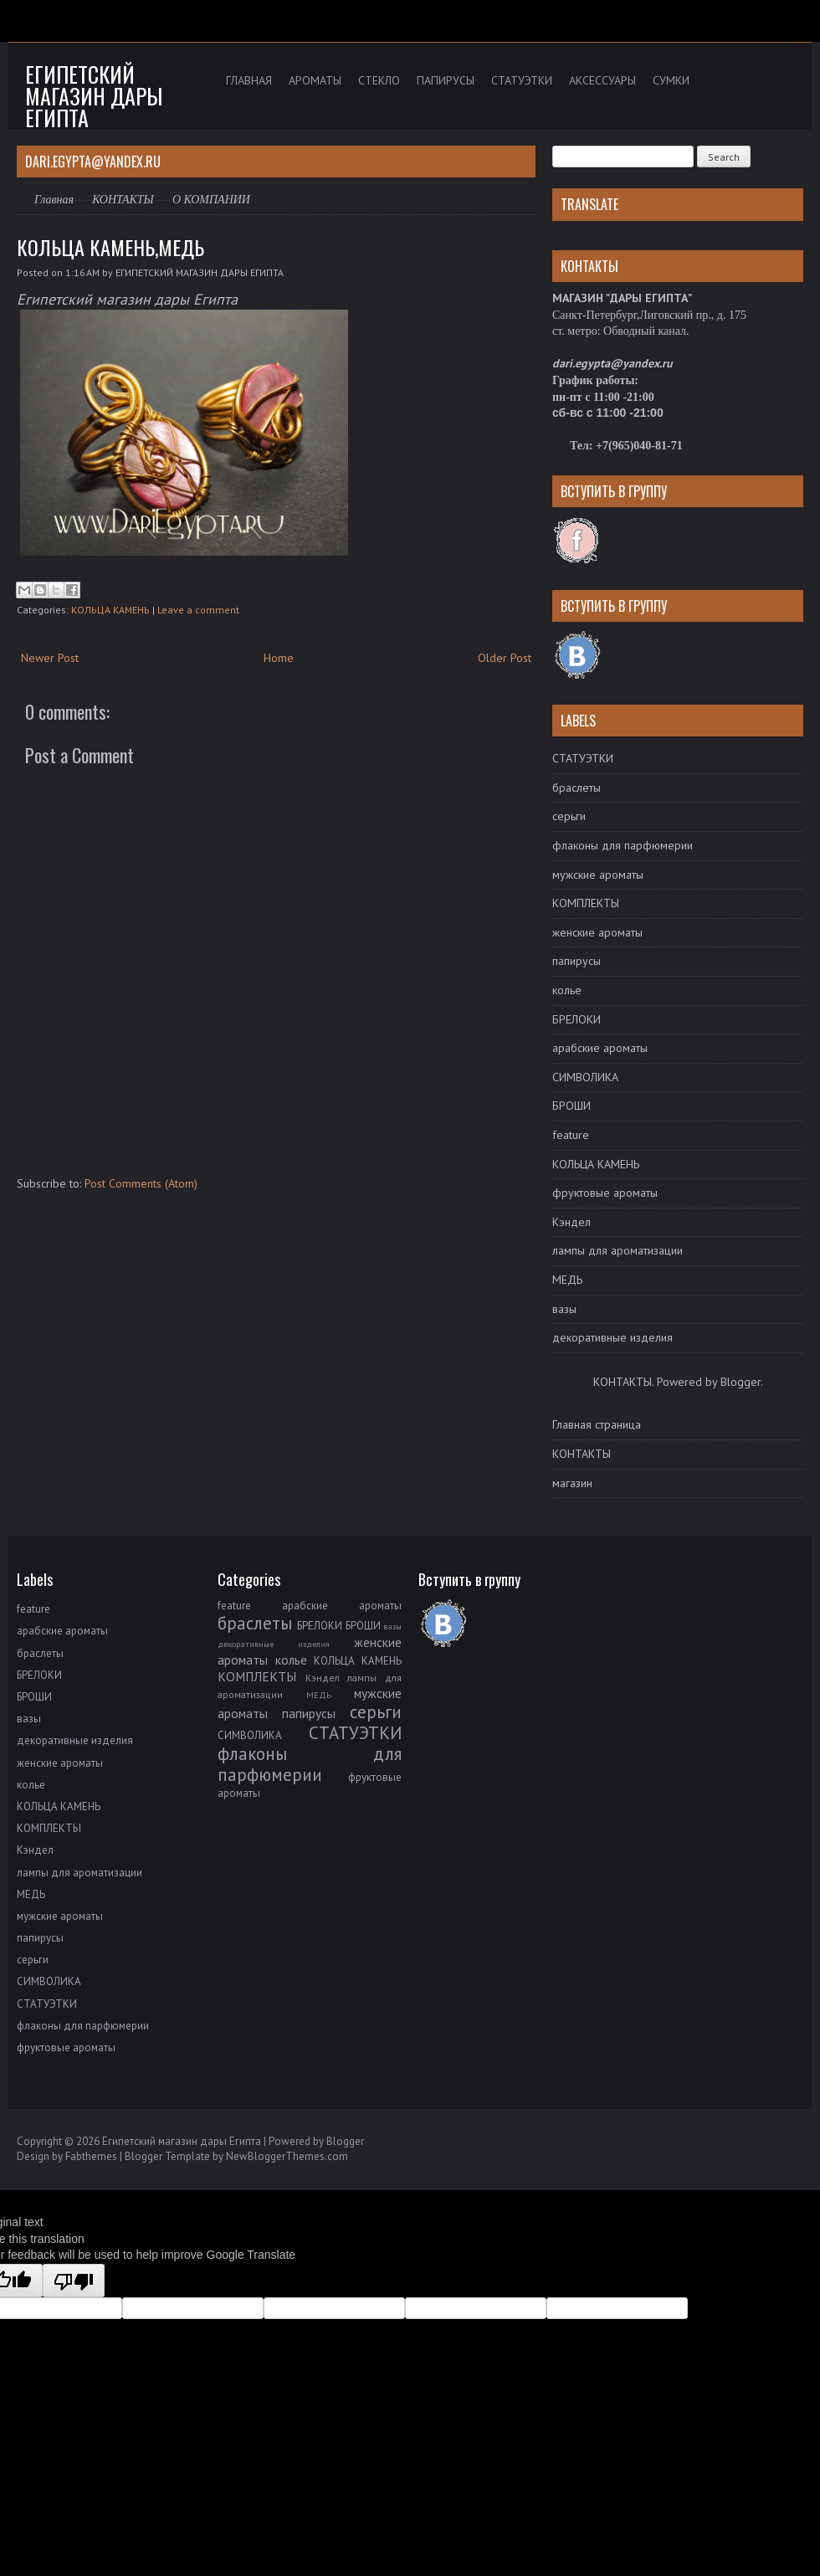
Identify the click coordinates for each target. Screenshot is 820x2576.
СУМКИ (671, 80)
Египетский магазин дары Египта (93, 96)
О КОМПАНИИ (211, 199)
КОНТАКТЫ (123, 199)
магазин (572, 1483)
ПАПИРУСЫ (445, 80)
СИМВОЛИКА (585, 1077)
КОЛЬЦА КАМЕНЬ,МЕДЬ (110, 247)
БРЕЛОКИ (576, 1019)
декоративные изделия (612, 1337)
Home (279, 657)
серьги (569, 816)
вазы (564, 1308)
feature (570, 1134)
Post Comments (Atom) (141, 1183)
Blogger (740, 1381)
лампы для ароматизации (617, 1250)
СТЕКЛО (379, 80)
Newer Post (50, 657)
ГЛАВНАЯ (249, 80)
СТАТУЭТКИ (521, 80)
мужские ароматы (597, 874)
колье (567, 990)
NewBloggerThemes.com (287, 2156)
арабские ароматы (600, 1047)
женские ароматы (597, 932)
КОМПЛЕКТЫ (585, 903)
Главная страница (596, 1424)
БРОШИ (571, 1105)
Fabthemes (91, 2156)
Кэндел (571, 1221)
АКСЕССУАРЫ (602, 80)
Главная (54, 199)
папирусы (576, 960)
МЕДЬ (567, 1279)
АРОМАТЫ (315, 80)
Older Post (504, 657)
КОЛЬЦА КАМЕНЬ (110, 609)
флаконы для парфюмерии (622, 845)
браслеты (576, 787)
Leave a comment (198, 609)
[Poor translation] (74, 2280)
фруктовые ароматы (605, 1192)
